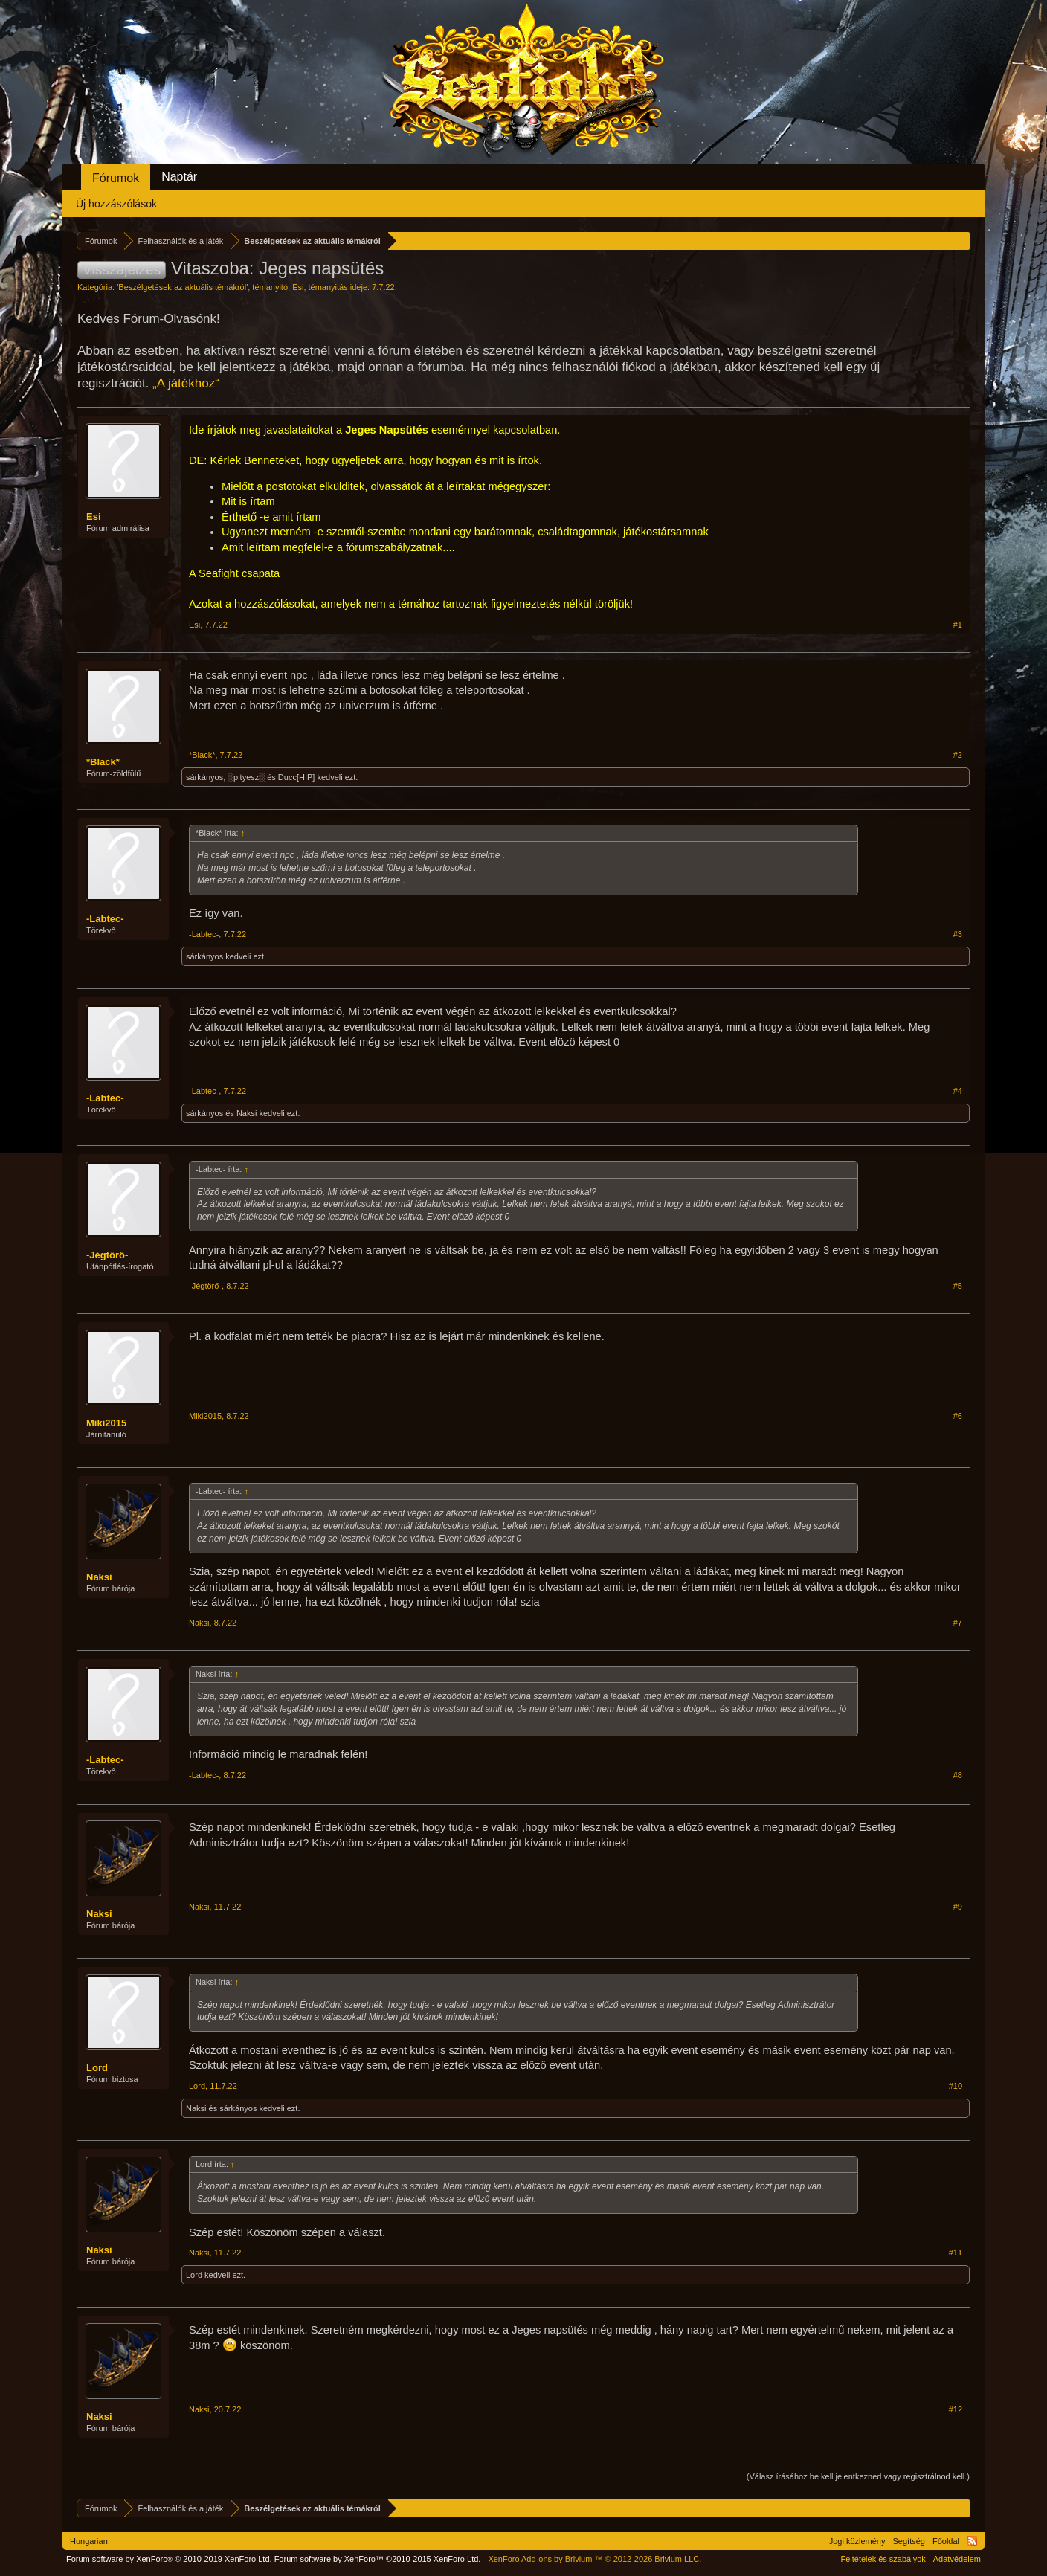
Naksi (246, 1113)
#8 (957, 1775)
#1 (957, 624)
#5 (957, 1285)
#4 (957, 1090)
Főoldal (945, 2541)
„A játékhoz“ (185, 383)
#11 (955, 2252)
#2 (957, 754)
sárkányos (204, 777)
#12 (955, 2409)
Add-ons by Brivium (594, 2558)
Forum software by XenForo (169, 2558)
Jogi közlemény (857, 2541)
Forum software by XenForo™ (377, 2558)
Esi (297, 287)
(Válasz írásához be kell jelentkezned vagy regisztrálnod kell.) (858, 2476)
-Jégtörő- (107, 1254)
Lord (97, 2067)
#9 (957, 1906)
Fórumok (115, 178)
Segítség (909, 2541)
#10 (955, 2085)
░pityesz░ (246, 777)
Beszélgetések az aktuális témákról (182, 287)
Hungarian (89, 2541)
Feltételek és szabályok (882, 2558)
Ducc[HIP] (296, 777)
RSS (972, 2541)
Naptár (179, 176)
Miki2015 (106, 1423)
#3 (957, 934)
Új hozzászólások (116, 204)
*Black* (103, 761)
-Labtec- (105, 918)
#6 (957, 1415)
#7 (957, 1622)
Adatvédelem (957, 2558)
